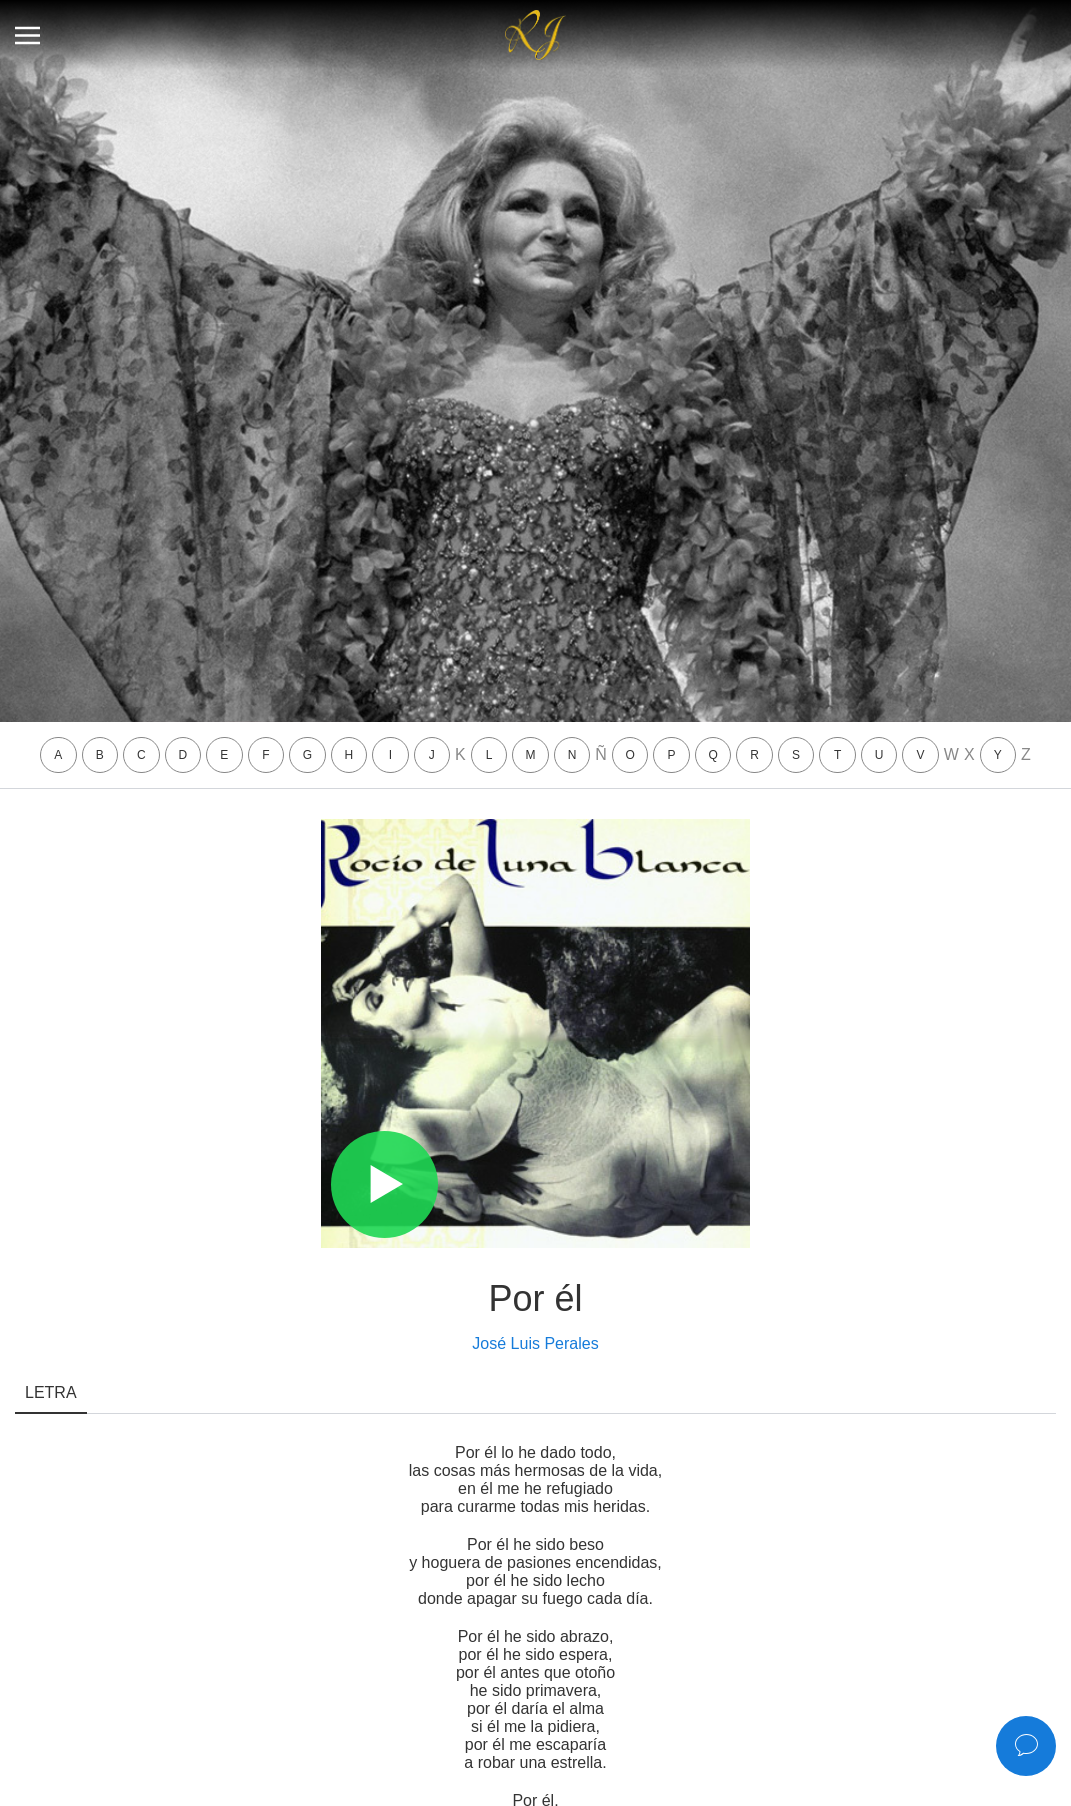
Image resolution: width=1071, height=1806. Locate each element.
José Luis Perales (535, 1343)
